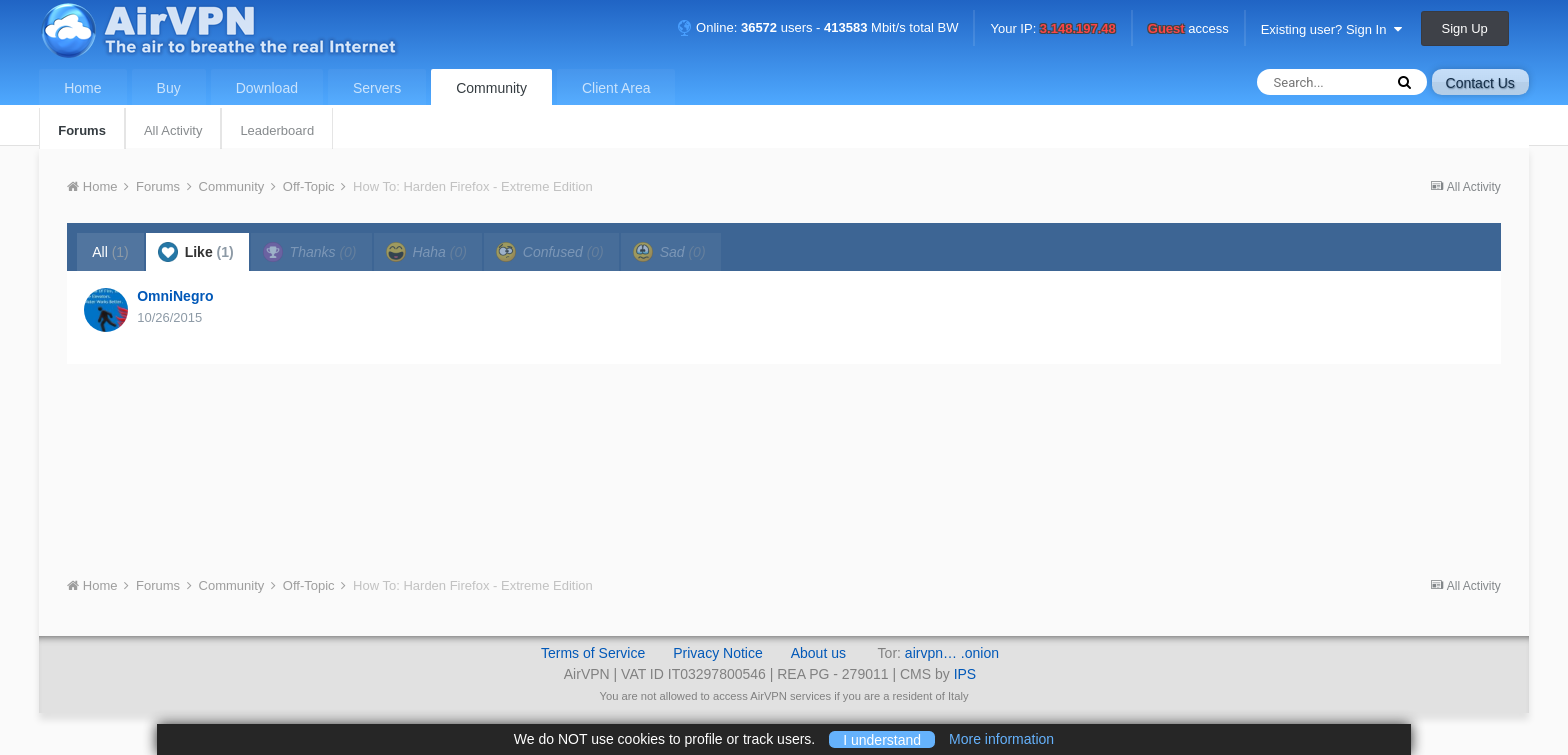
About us (818, 653)
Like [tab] (196, 252)
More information (1001, 739)
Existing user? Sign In (1331, 29)
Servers (377, 88)
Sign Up (1465, 28)
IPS (965, 674)
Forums (82, 130)
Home (82, 88)
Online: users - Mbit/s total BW (818, 27)
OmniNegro (175, 296)
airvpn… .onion (952, 653)
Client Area (616, 88)
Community (491, 88)
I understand (882, 739)
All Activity (173, 130)
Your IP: (1052, 29)
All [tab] (110, 252)
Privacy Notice (717, 653)
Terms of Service (593, 653)
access (1188, 29)
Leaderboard (277, 130)
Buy (169, 88)
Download (267, 88)
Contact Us (1480, 83)
